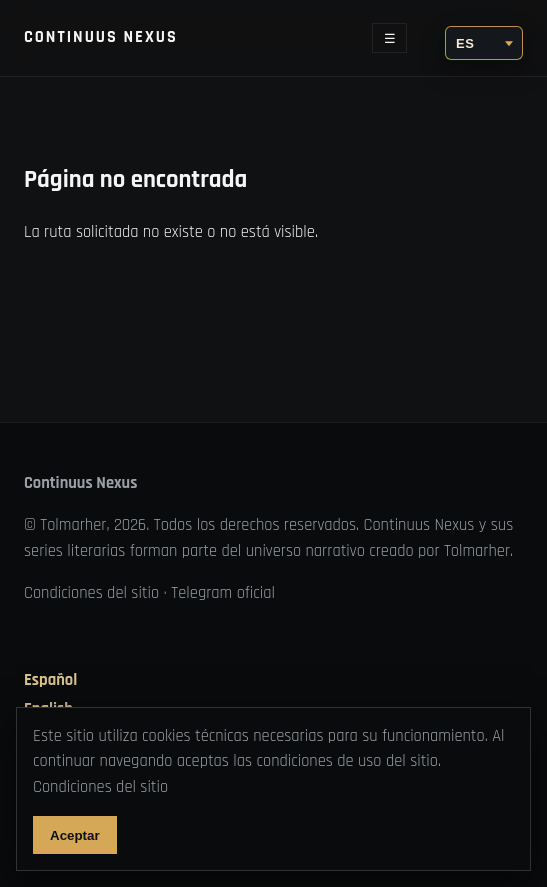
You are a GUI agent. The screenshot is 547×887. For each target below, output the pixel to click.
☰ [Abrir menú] (390, 38)
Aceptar (75, 835)
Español (50, 681)
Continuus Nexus (101, 37)
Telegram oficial (223, 593)
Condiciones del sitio (91, 593)
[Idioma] (484, 43)
